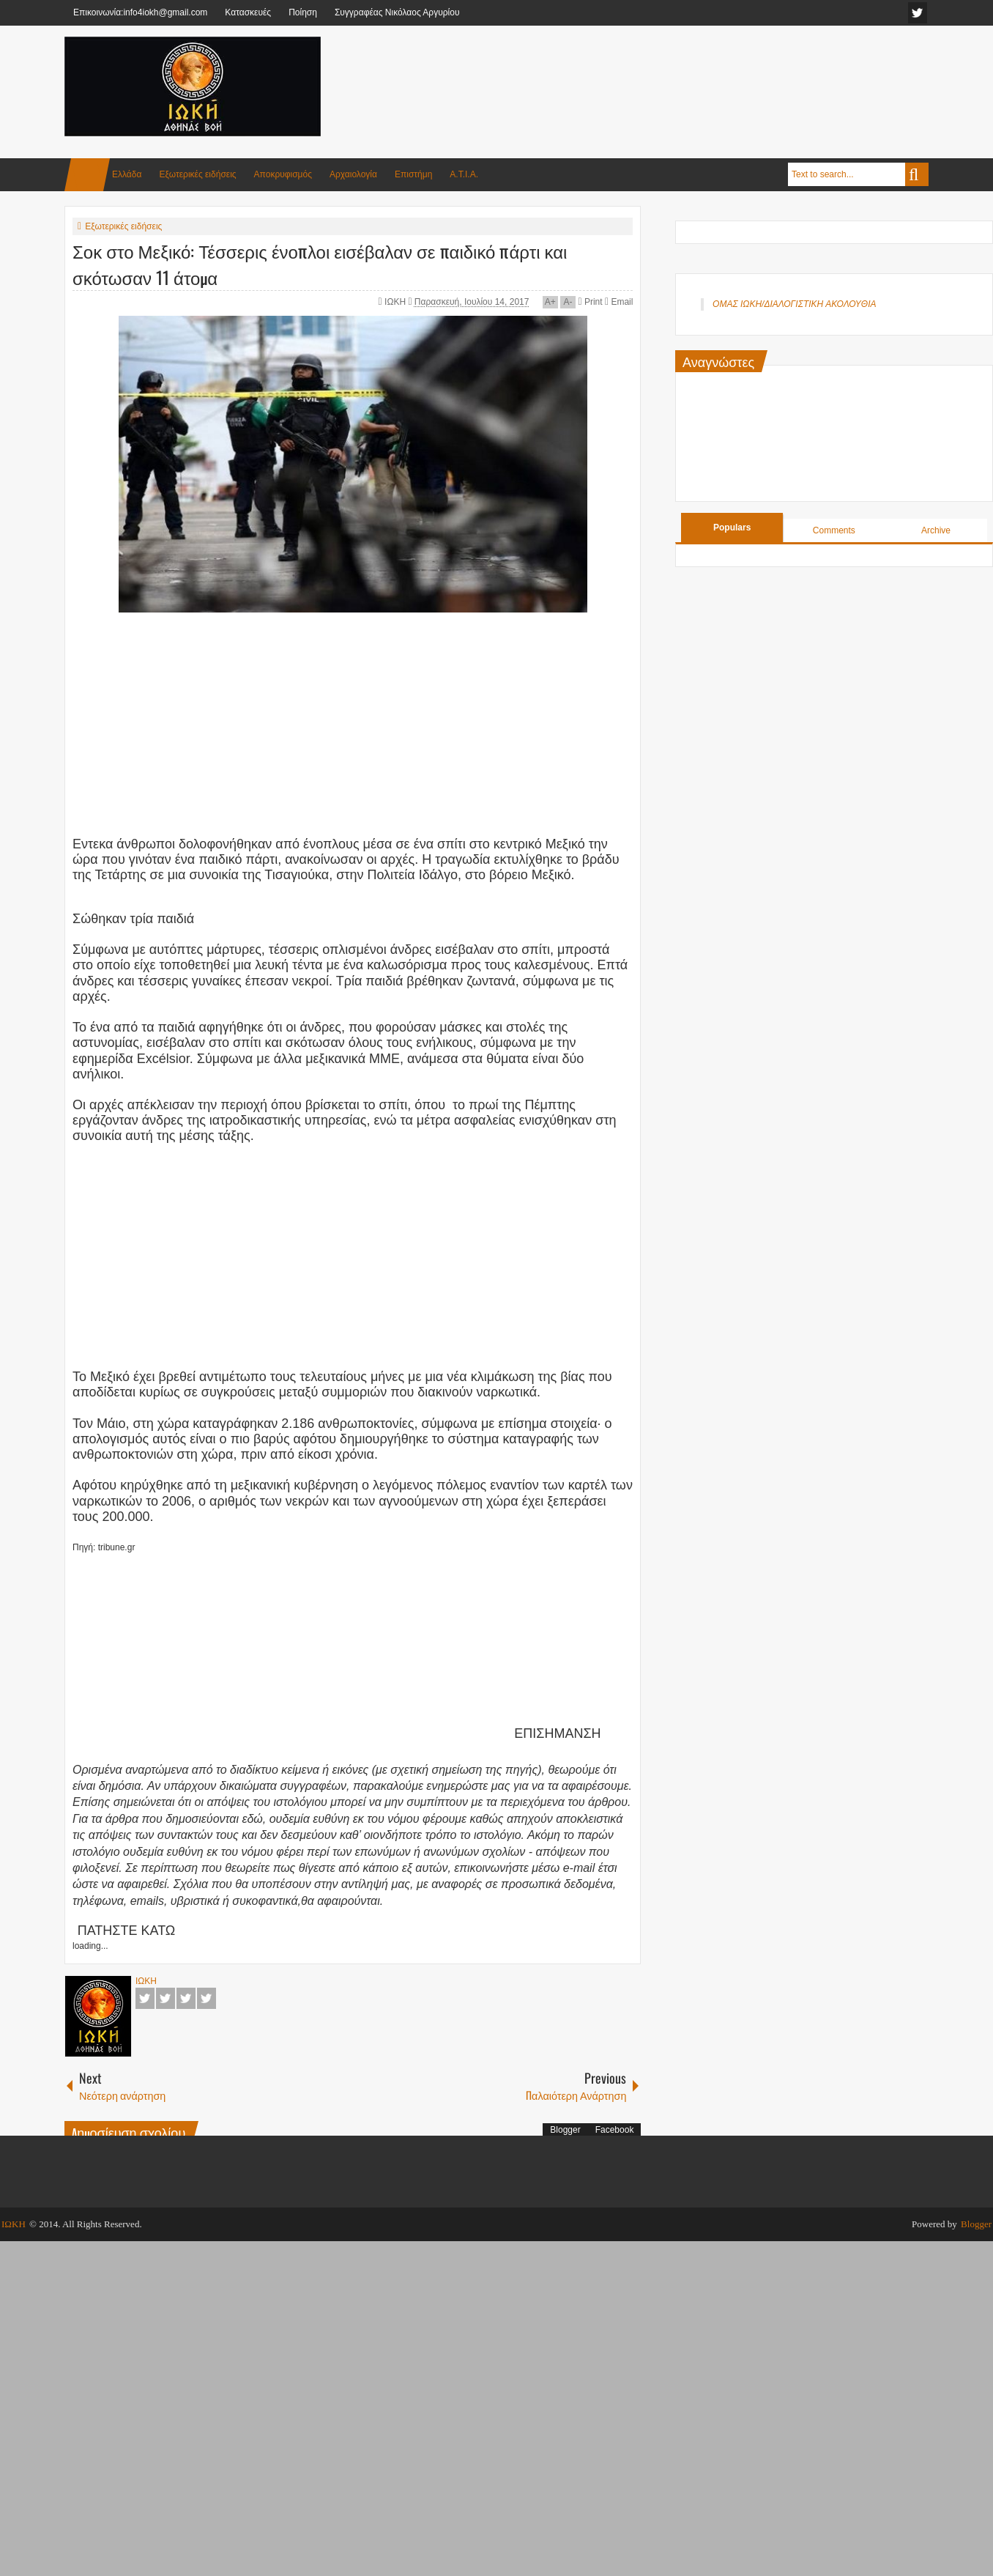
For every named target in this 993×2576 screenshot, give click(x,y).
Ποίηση (303, 12)
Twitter (165, 1998)
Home (87, 174)
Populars (732, 527)
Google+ (186, 1998)
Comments (834, 530)
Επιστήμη (413, 174)
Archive (936, 530)
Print (590, 302)
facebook (917, 12)
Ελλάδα (126, 174)
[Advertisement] (662, 73)
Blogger (565, 2130)
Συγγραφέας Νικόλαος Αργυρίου (397, 12)
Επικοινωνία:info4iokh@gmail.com (140, 12)
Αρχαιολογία (353, 174)
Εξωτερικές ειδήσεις (197, 174)
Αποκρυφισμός (283, 174)
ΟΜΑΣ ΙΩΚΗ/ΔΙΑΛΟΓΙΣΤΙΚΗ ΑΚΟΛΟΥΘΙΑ (794, 304)
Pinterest (206, 1998)
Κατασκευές (248, 12)
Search (917, 174)
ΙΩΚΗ (396, 302)
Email (619, 302)
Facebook (145, 1998)
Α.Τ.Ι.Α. (464, 174)
